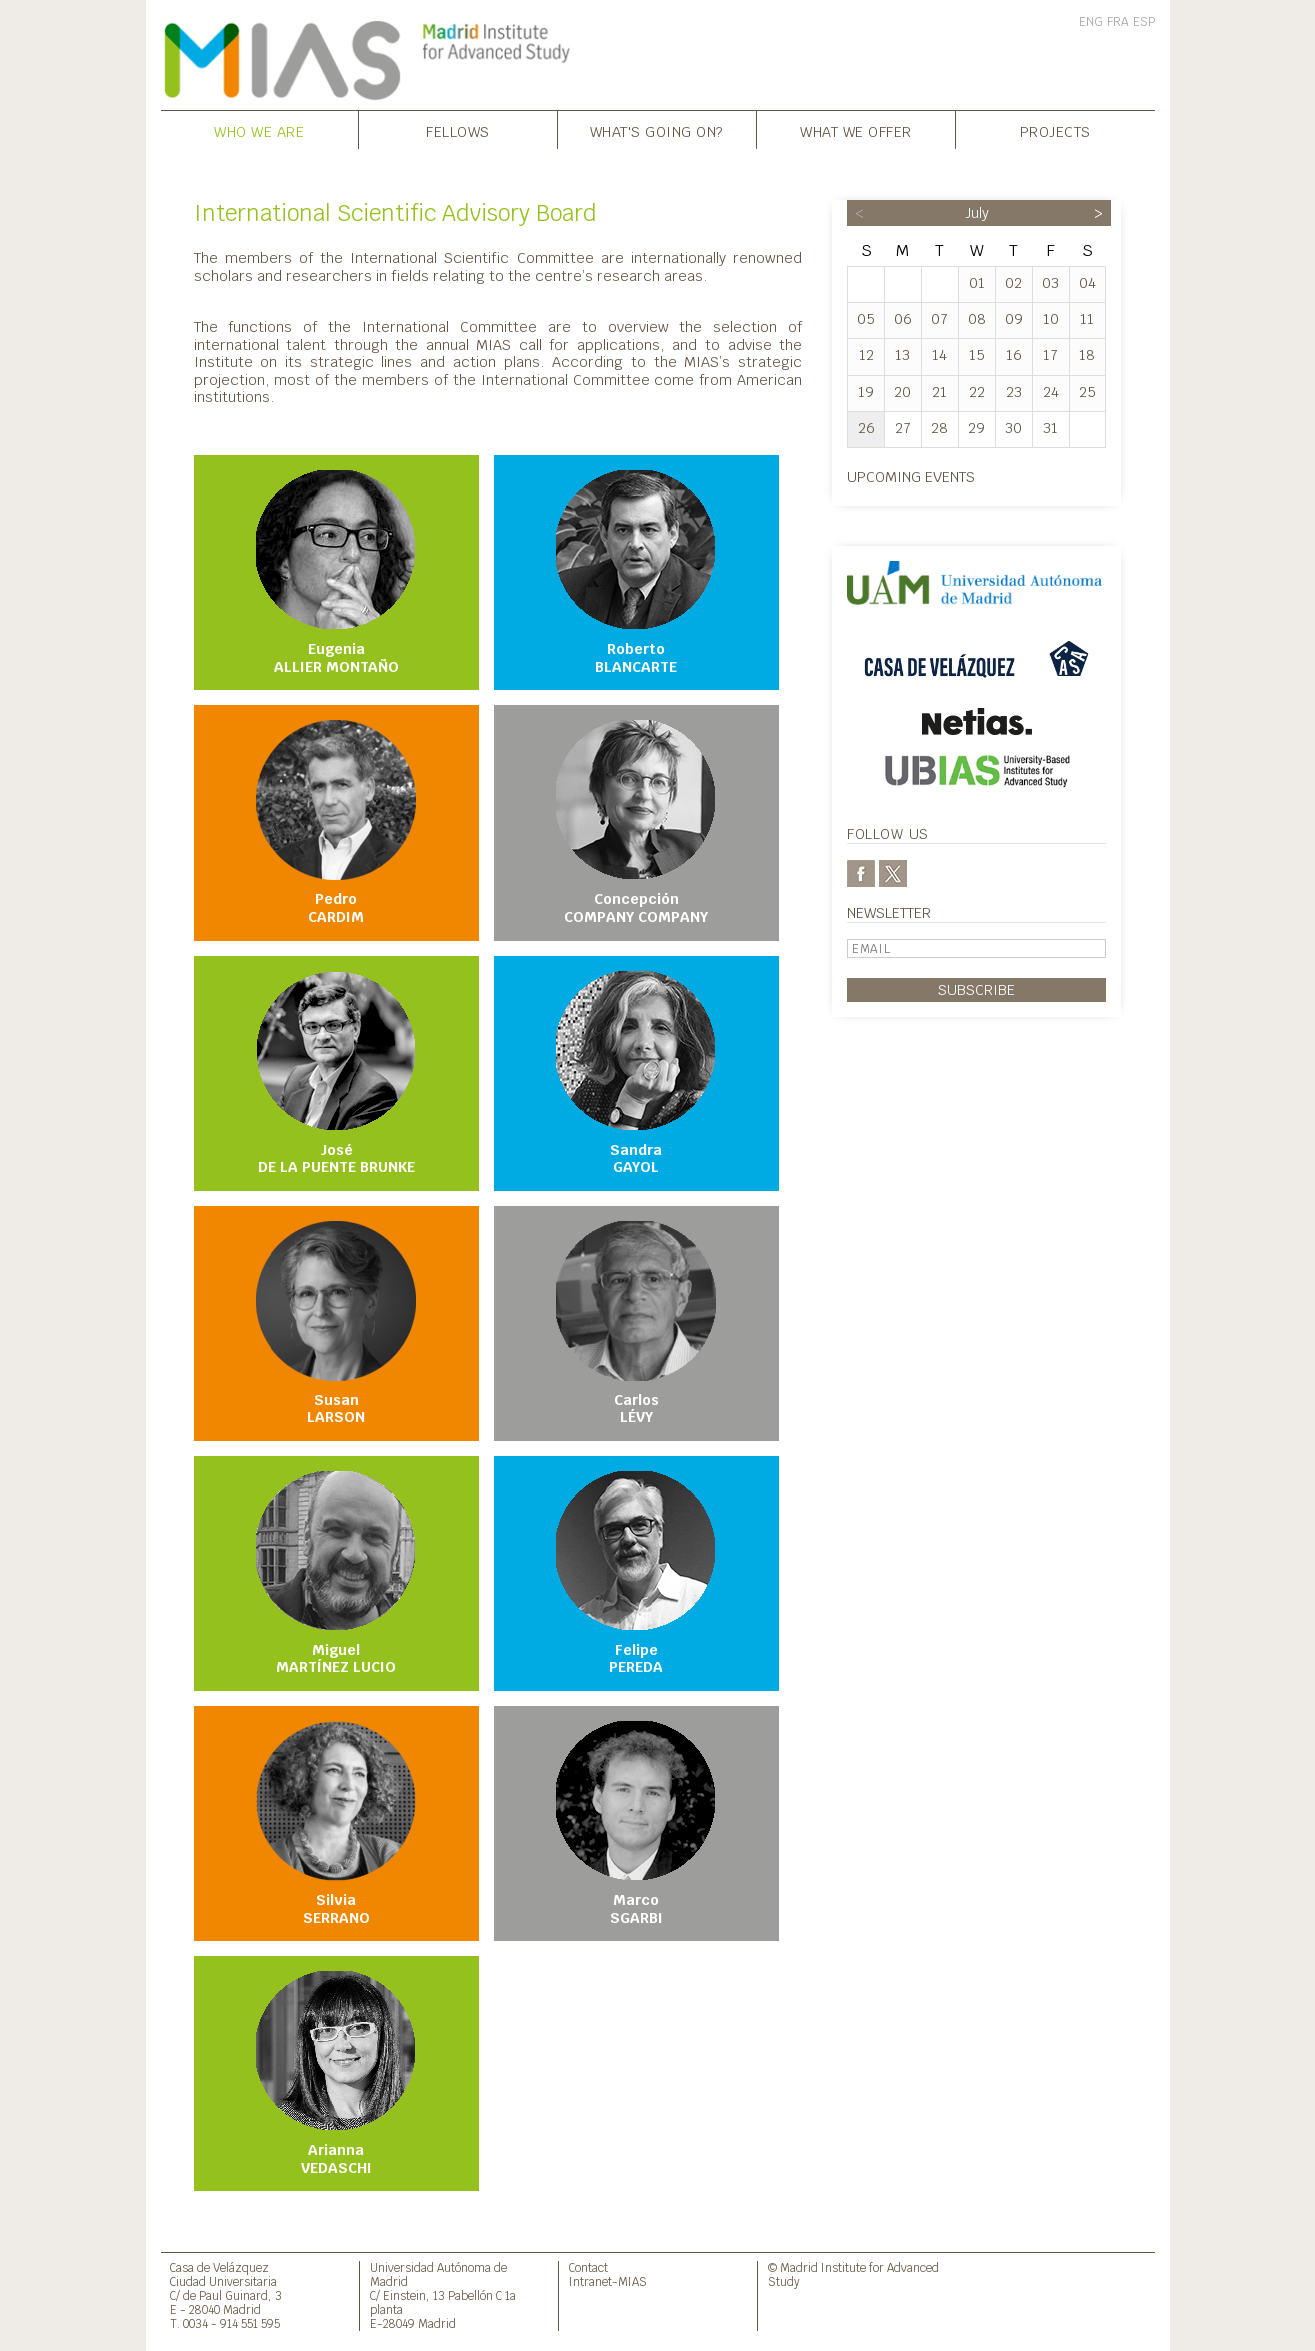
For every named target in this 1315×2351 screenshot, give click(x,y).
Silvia (336, 1824)
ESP (1144, 22)
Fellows (458, 131)
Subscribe (976, 989)
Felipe (636, 1574)
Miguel (336, 1574)
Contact (588, 2267)
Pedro (336, 823)
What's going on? (657, 131)
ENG (1091, 22)
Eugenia (336, 573)
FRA (1118, 22)
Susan (336, 1324)
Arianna (336, 2074)
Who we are (259, 131)
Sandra (636, 1074)
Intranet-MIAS (608, 2281)
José (336, 1074)
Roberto (636, 573)
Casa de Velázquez (219, 2267)
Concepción (636, 823)
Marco (636, 1824)
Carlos (636, 1324)
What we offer (856, 131)
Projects (1055, 131)
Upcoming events (911, 476)
